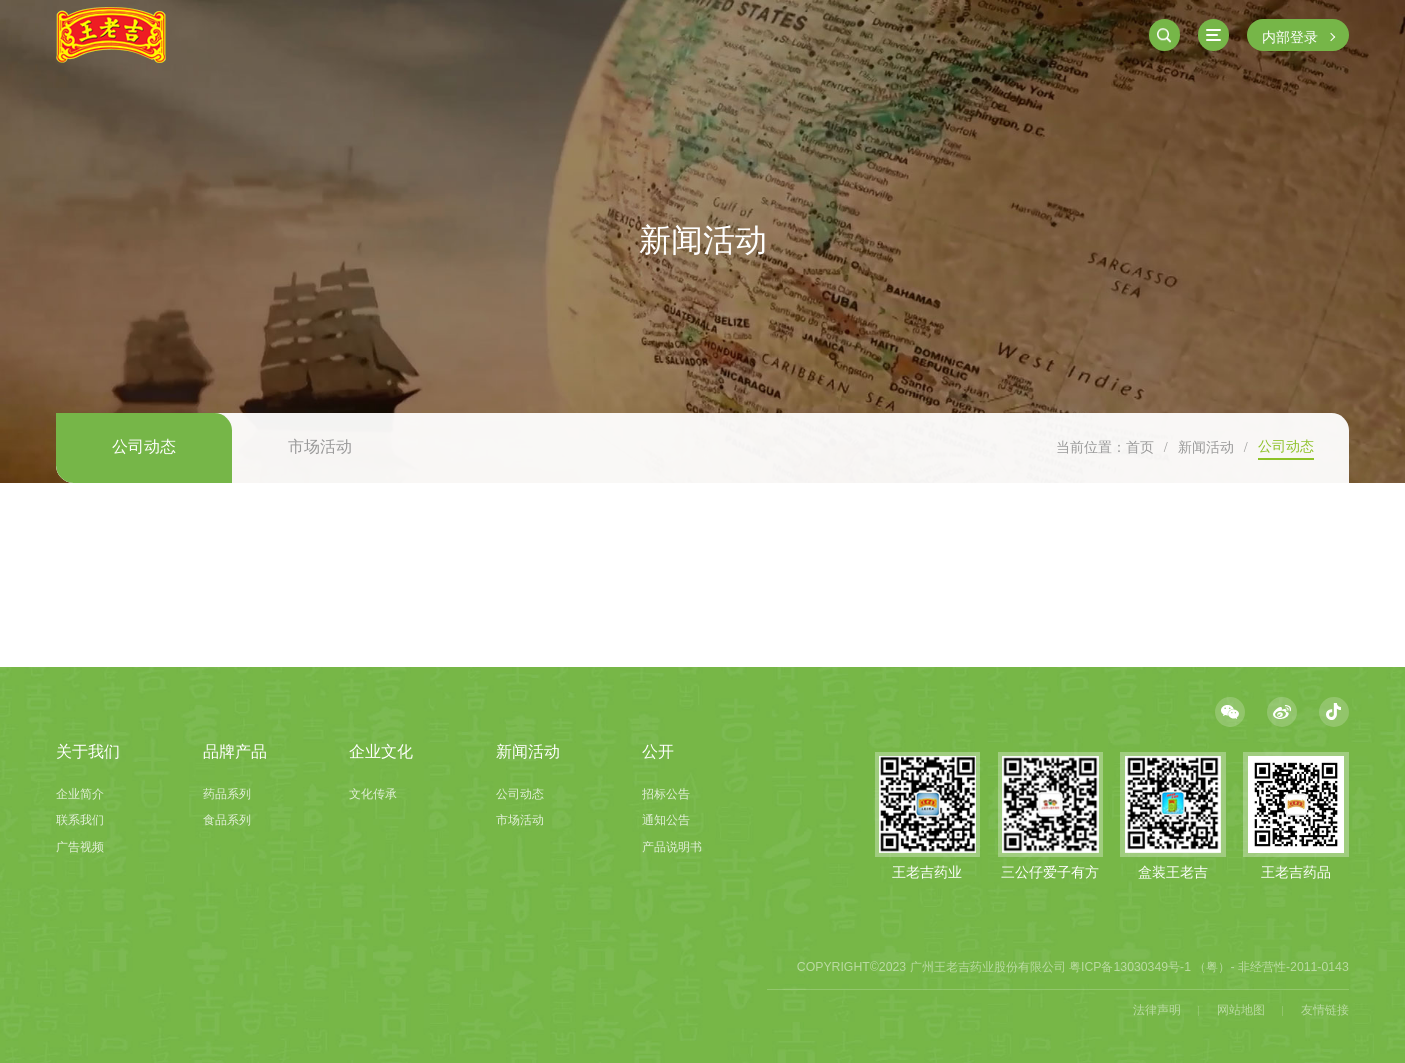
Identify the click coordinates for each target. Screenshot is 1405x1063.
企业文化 (381, 751)
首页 (1140, 447)
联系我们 (80, 820)
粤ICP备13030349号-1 (1130, 967)
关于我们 (88, 751)
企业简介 (80, 794)
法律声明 (1157, 1010)
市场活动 (320, 446)
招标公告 (666, 794)
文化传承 (373, 794)
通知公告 (666, 820)
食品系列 (227, 820)
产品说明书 (672, 847)
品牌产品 (235, 751)
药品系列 (227, 794)
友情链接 (1325, 1010)
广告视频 (80, 847)
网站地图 (1241, 1010)
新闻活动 (1206, 447)
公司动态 (144, 446)
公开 (658, 751)
